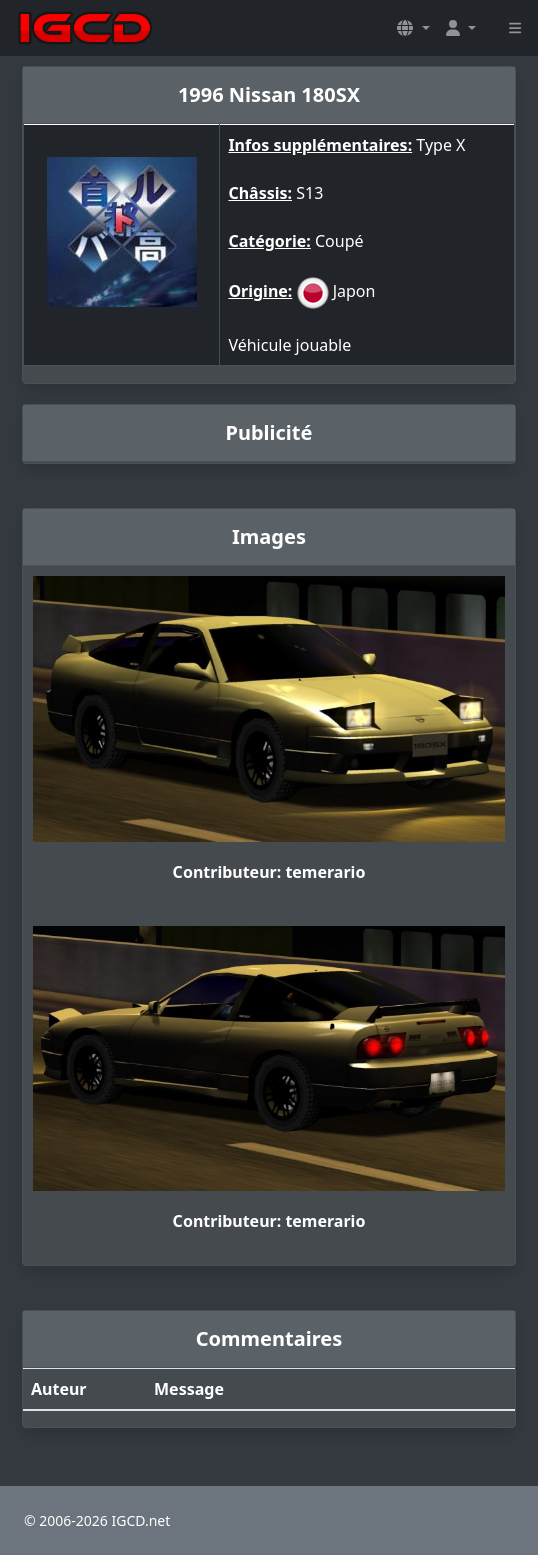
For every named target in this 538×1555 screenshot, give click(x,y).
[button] (413, 28)
